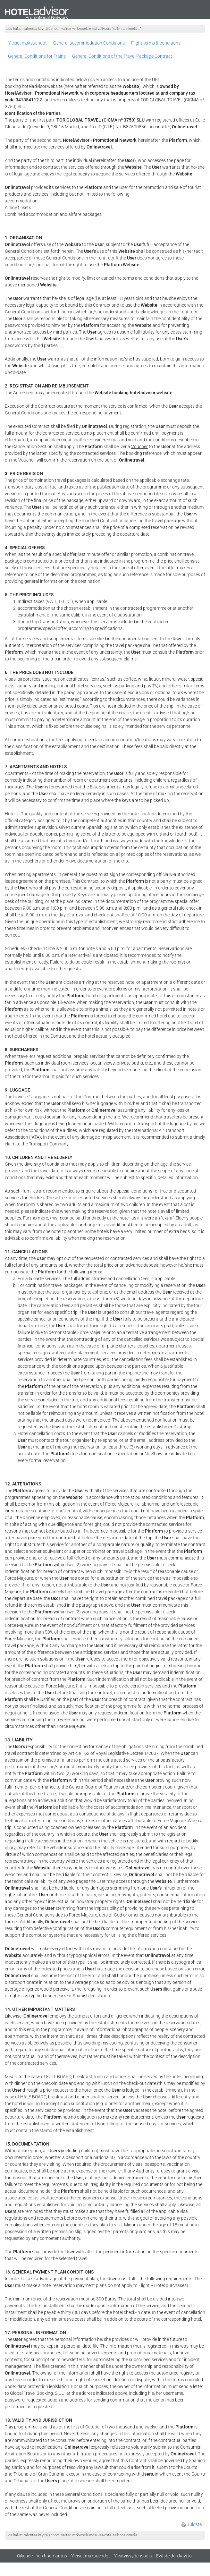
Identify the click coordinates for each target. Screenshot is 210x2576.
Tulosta (191, 2524)
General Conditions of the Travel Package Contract (122, 56)
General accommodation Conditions (89, 43)
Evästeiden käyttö (174, 2555)
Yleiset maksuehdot (27, 43)
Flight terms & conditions (156, 43)
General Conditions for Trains (37, 56)
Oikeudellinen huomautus (42, 2555)
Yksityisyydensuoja (133, 2555)
